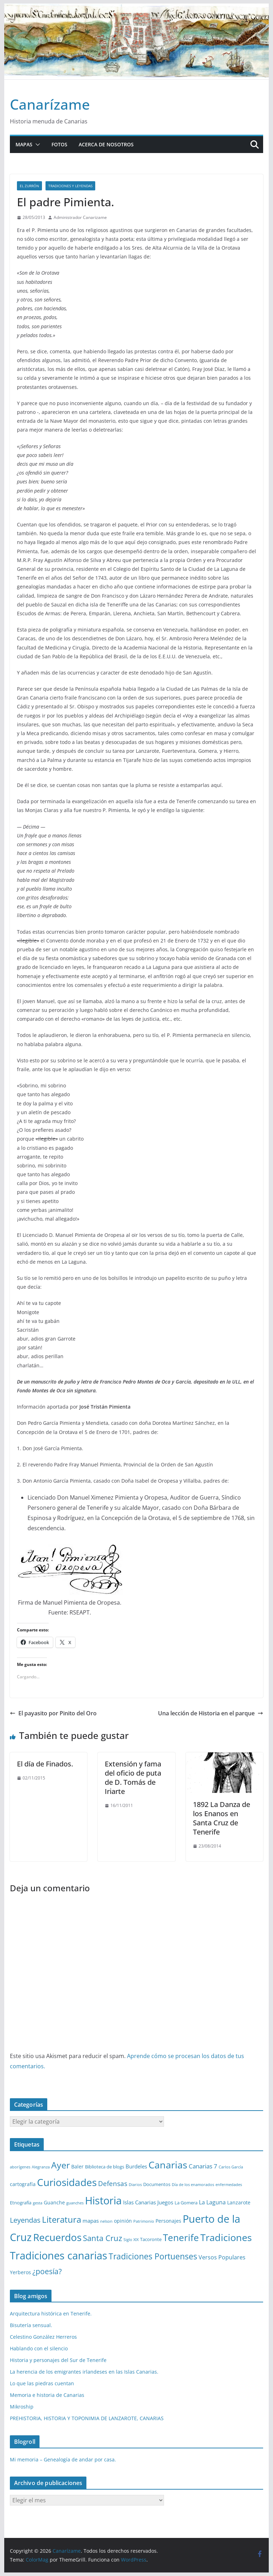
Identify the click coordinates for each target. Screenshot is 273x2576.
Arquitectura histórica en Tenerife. (51, 2313)
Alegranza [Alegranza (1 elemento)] (41, 2167)
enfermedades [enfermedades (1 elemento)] (229, 2184)
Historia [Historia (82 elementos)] (103, 2200)
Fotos (59, 144)
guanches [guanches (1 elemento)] (75, 2202)
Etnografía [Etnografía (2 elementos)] (20, 2202)
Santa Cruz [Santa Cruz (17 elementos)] (102, 2238)
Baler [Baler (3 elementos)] (77, 2166)
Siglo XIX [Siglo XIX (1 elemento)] (131, 2239)
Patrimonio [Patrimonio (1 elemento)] (143, 2221)
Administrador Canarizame (80, 217)
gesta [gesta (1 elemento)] (37, 2202)
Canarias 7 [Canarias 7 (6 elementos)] (203, 2166)
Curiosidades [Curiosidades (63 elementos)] (67, 2182)
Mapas (24, 144)
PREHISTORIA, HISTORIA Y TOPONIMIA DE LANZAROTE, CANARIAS (87, 2418)
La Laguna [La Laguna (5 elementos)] (212, 2202)
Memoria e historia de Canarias (47, 2395)
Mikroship (22, 2406)
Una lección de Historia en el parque (210, 1713)
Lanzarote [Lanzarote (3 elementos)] (238, 2202)
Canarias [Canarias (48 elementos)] (167, 2164)
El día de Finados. (45, 1764)
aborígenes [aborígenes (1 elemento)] (20, 2167)
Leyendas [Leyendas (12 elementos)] (25, 2220)
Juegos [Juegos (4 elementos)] (165, 2202)
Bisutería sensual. (31, 2325)
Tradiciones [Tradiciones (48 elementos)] (226, 2237)
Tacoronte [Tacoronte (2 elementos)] (151, 2239)
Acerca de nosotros (106, 144)
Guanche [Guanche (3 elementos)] (54, 2202)
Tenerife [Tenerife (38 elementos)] (181, 2238)
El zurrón (29, 185)
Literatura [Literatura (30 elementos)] (61, 2219)
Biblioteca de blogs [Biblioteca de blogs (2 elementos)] (104, 2166)
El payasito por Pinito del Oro (53, 1713)
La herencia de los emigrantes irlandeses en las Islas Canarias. (84, 2371)
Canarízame (50, 104)
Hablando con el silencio (39, 2348)
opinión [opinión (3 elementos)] (123, 2220)
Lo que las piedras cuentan (42, 2383)
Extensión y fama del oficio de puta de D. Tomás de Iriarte (133, 1777)
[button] (36, 144)
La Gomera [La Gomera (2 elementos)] (186, 2202)
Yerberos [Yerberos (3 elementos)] (20, 2272)
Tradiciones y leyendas (70, 185)
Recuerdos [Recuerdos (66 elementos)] (57, 2237)
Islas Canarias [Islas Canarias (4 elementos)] (139, 2202)
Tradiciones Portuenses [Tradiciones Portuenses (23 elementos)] (153, 2256)
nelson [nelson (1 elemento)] (106, 2221)
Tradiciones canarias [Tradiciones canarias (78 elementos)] (58, 2255)
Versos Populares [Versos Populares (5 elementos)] (222, 2257)
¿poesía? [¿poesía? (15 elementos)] (47, 2271)
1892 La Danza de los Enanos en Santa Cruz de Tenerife (221, 1818)
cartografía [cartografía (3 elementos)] (23, 2184)
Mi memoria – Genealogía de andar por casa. (63, 2459)
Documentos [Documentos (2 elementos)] (156, 2184)
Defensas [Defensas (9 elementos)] (112, 2183)
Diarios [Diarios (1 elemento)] (135, 2184)
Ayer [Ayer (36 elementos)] (60, 2165)
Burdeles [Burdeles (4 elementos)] (136, 2166)
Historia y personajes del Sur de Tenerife (58, 2360)
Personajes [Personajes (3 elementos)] (168, 2220)
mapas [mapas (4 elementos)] (91, 2220)
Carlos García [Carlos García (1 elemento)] (231, 2167)
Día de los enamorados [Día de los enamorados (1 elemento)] (193, 2184)
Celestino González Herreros (43, 2336)
